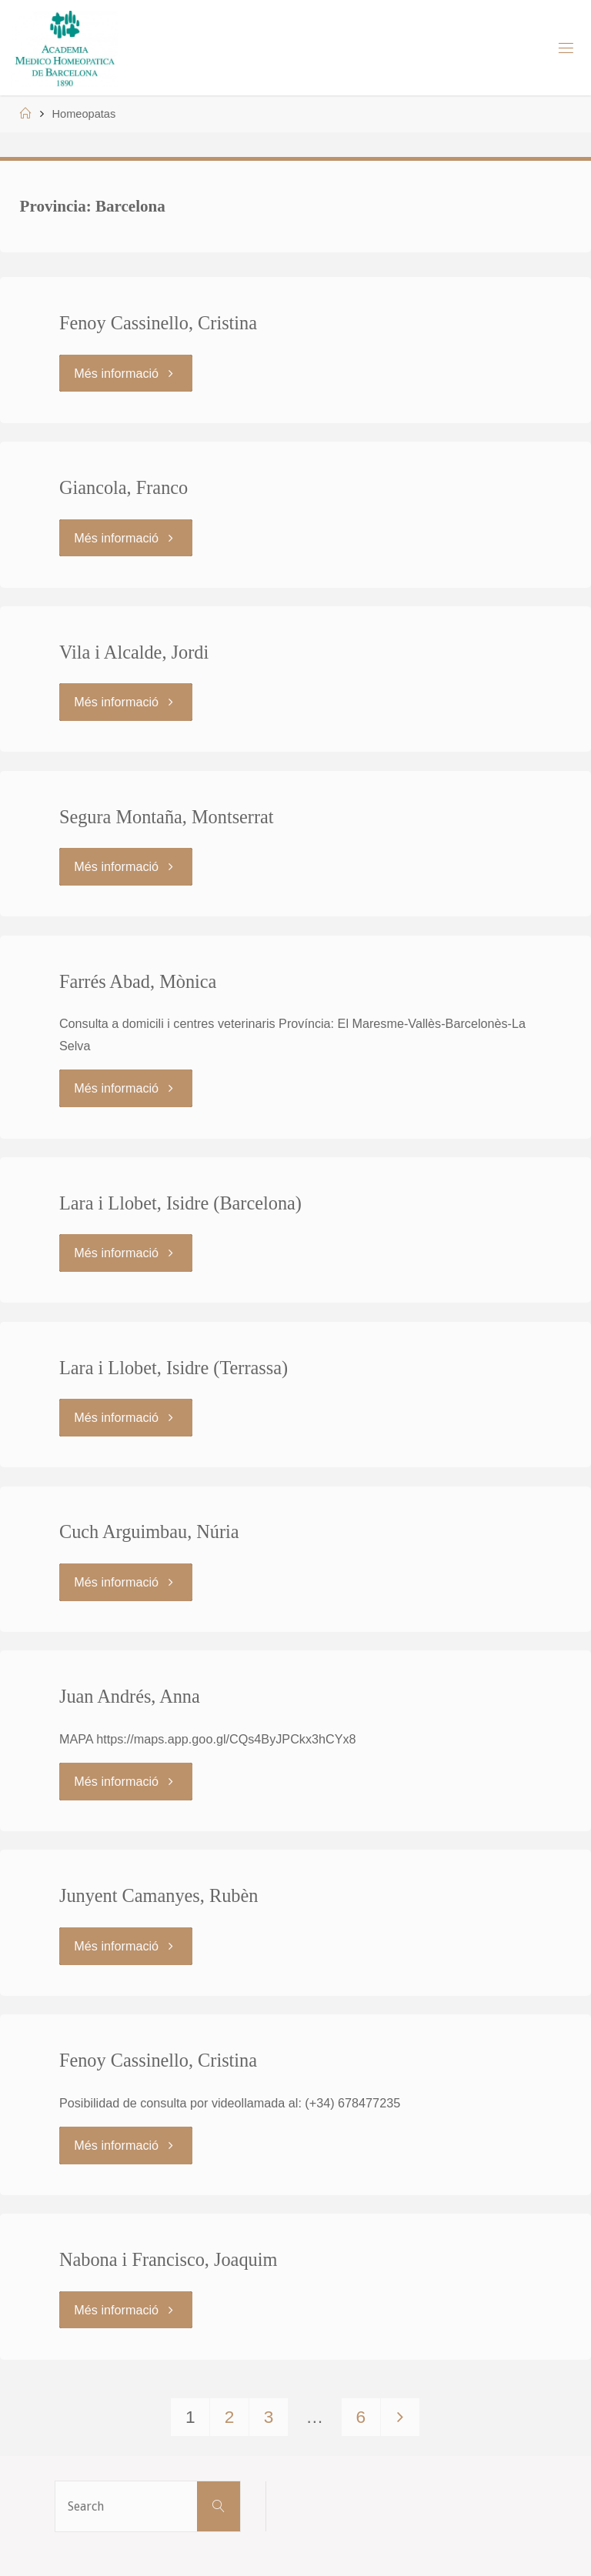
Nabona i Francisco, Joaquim (168, 2259)
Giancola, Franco (123, 487)
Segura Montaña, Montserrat (166, 816)
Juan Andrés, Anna (129, 1696)
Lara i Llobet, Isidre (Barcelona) (180, 1203)
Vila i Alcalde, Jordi (134, 652)
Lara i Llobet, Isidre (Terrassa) (173, 1367)
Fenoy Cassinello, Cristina (158, 322)
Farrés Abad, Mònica (137, 981)
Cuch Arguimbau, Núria (149, 1531)
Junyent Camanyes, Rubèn (158, 1895)
